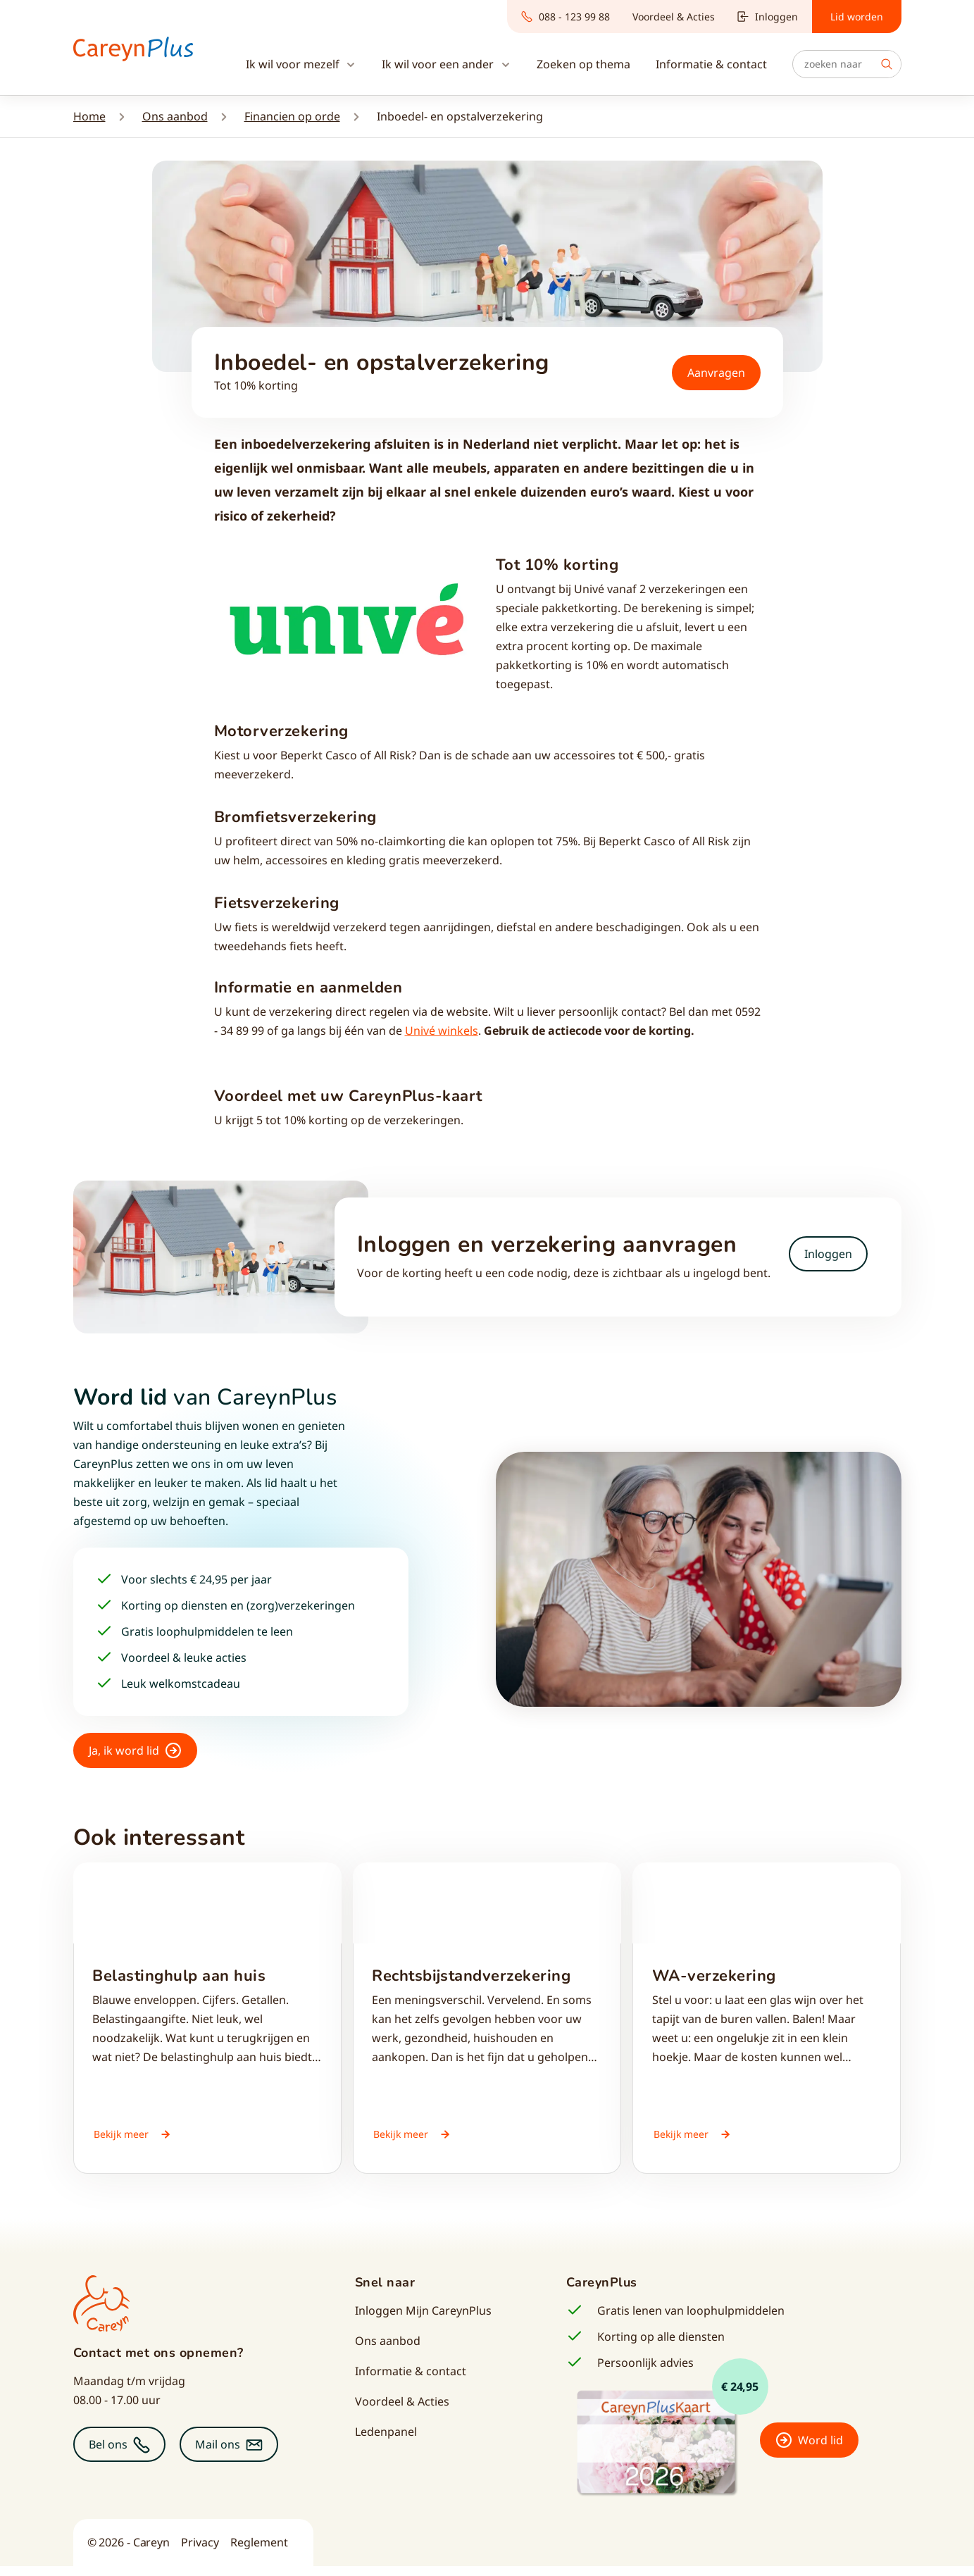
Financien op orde (292, 116)
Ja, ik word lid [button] (124, 1750)
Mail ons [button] (217, 2454)
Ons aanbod (175, 116)
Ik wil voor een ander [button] (439, 64)
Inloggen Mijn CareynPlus (423, 2320)
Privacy (200, 2552)
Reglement (259, 2552)
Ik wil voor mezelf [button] (294, 64)
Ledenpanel (386, 2441)
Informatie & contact (410, 2381)
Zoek (887, 64)
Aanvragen (716, 372)
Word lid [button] (820, 2450)
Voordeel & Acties (673, 16)
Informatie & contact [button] (711, 64)
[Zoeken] (846, 64)
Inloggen (767, 16)
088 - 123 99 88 (565, 16)
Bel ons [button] (108, 2454)
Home (89, 116)
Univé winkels (441, 1030)
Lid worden (856, 16)
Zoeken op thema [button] (583, 64)
